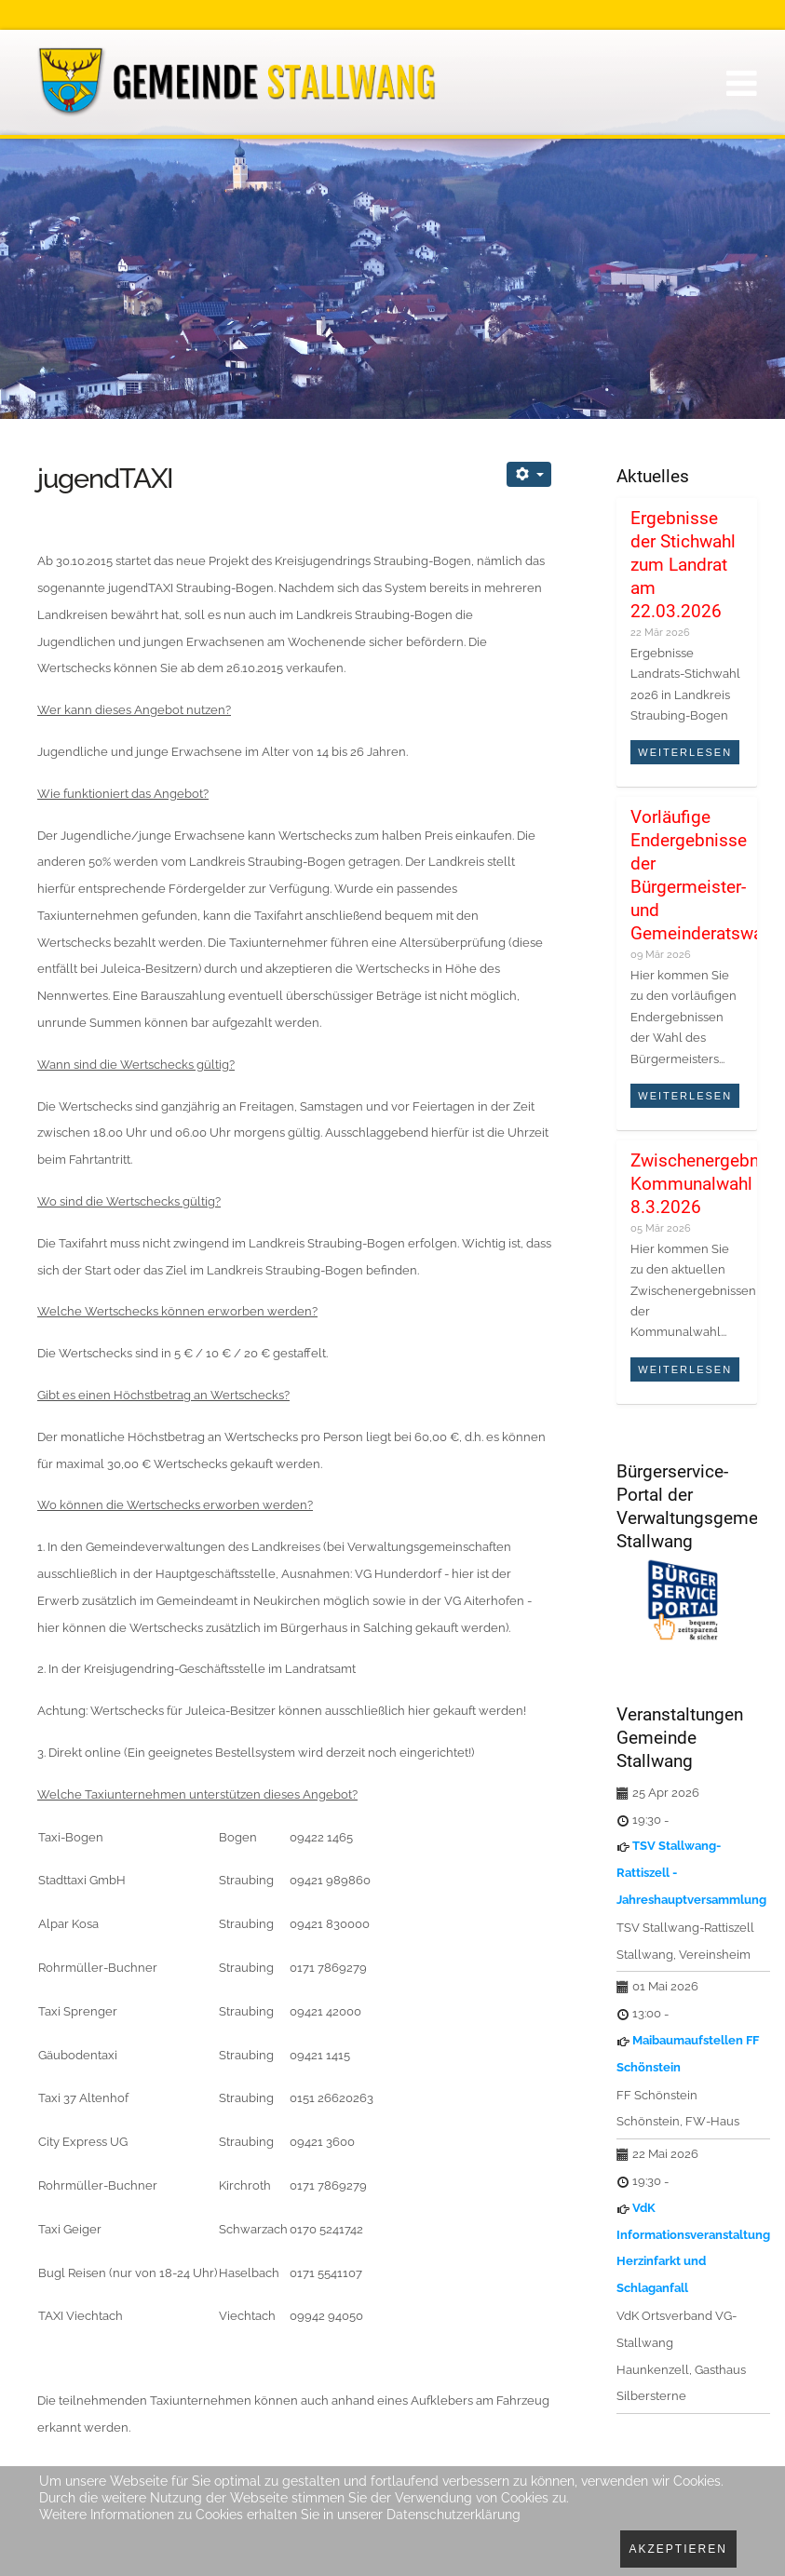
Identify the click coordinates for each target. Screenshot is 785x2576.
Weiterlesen (685, 752)
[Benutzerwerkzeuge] (529, 474)
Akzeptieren (678, 2549)
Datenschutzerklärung (453, 2514)
